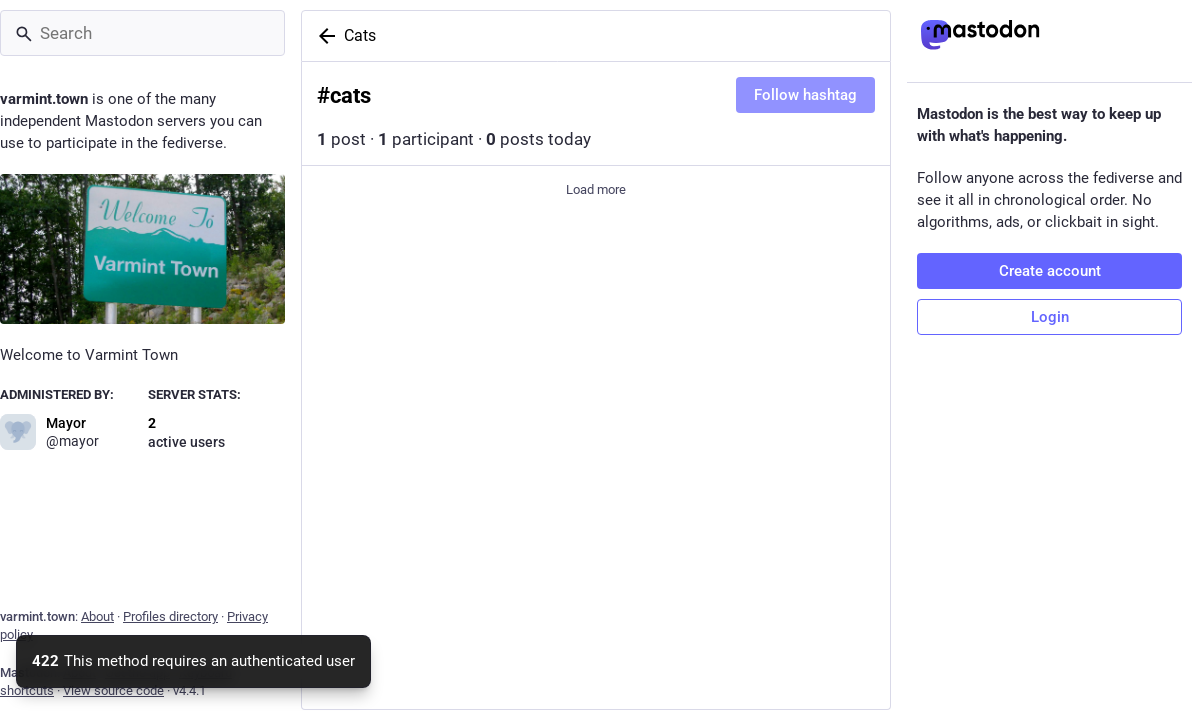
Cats (360, 35)
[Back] (323, 36)
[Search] (142, 33)
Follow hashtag (805, 95)
